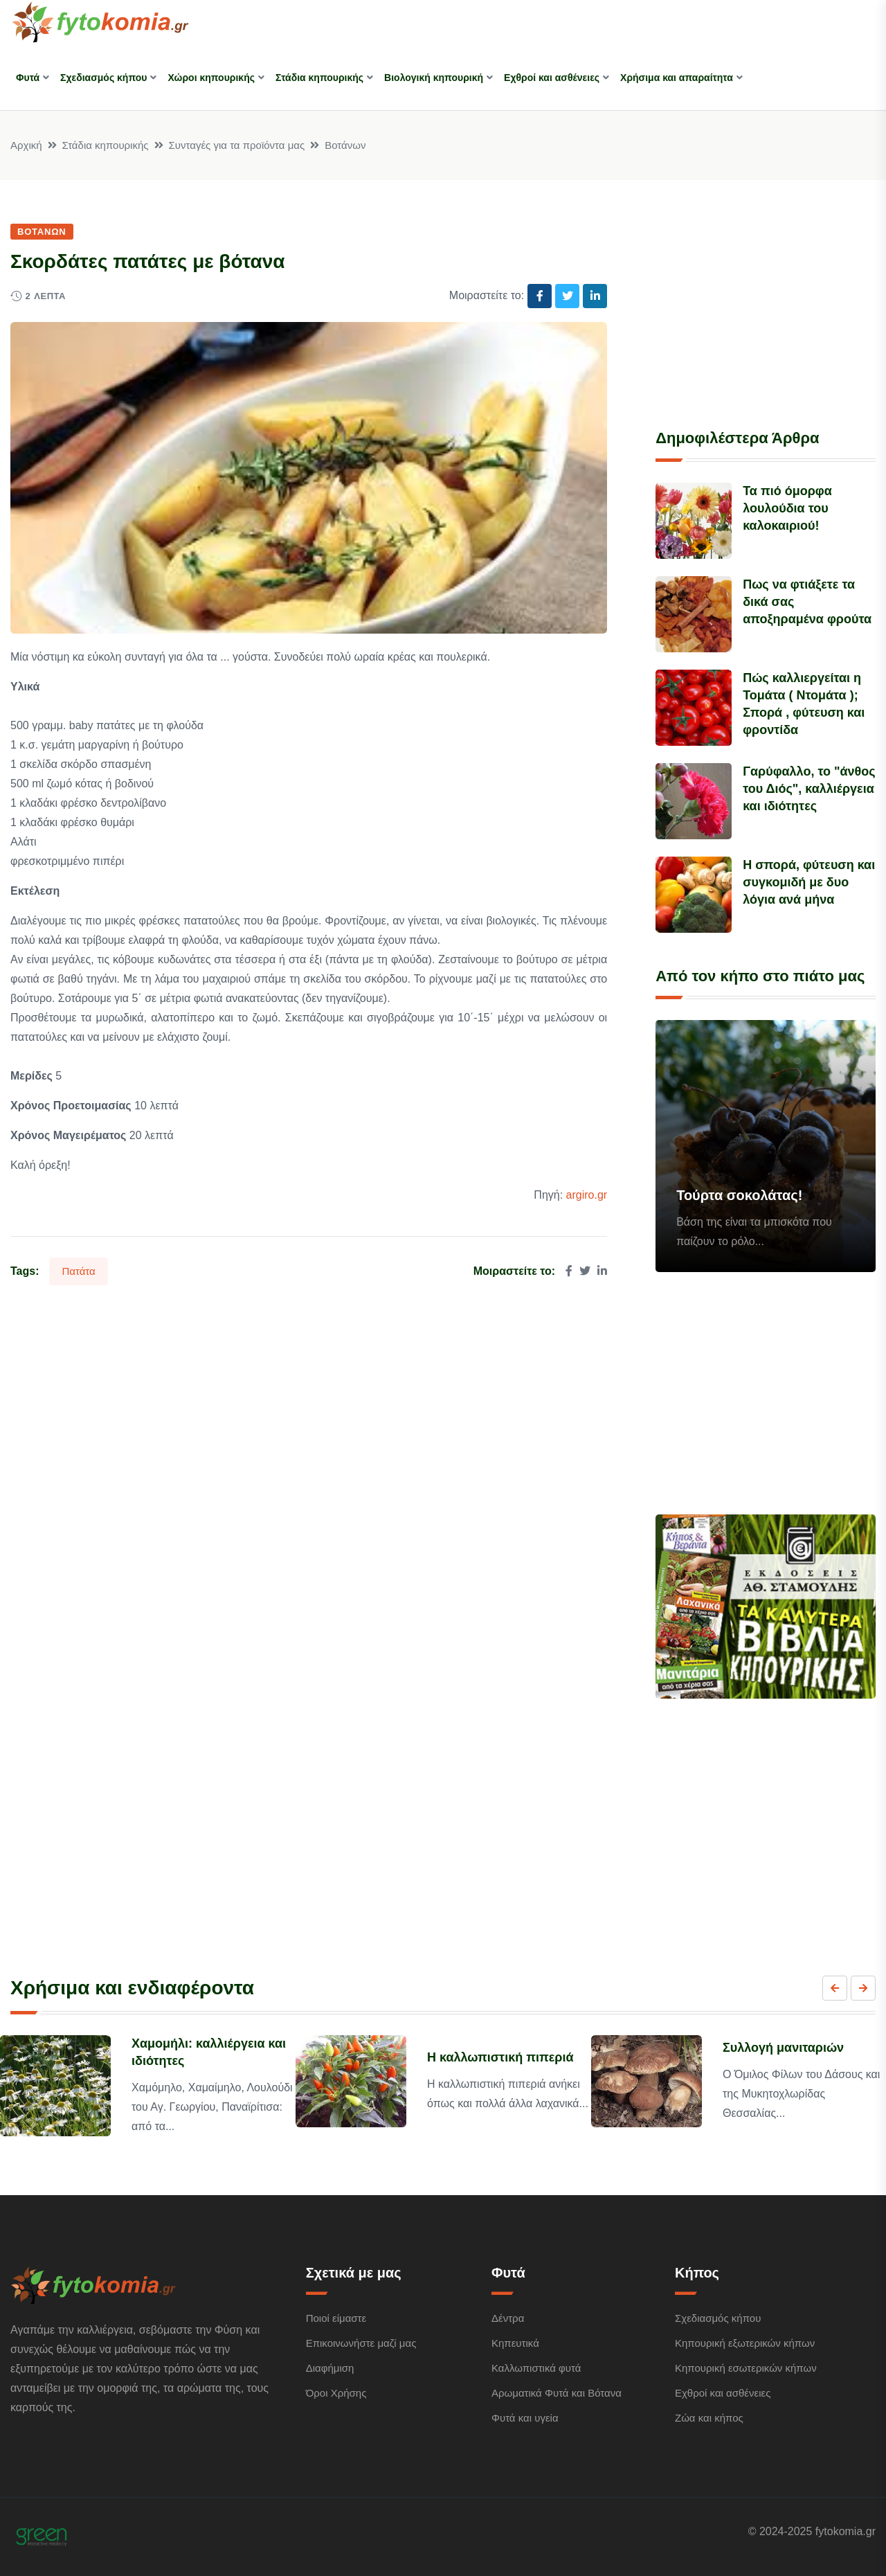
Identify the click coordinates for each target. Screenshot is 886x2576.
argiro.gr (587, 1195)
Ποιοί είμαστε (336, 2318)
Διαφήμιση (330, 2368)
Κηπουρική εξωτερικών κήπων (745, 2343)
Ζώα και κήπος (709, 2418)
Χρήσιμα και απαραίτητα (676, 77)
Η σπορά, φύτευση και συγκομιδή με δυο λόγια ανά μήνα (809, 882)
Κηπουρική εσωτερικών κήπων (746, 2368)
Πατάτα (78, 1271)
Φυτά (27, 77)
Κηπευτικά (515, 2343)
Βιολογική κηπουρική (433, 77)
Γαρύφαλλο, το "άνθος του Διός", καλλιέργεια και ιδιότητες (809, 788)
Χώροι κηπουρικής (211, 77)
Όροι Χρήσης (336, 2393)
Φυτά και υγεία (525, 2418)
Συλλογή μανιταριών (783, 2048)
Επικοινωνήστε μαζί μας (361, 2343)
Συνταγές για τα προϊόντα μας (237, 145)
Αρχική (26, 145)
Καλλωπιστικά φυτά (536, 2368)
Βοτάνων (345, 145)
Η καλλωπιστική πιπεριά (500, 2057)
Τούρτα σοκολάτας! (739, 1195)
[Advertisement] (766, 308)
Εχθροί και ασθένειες (551, 77)
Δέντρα (507, 2318)
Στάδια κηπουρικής (319, 77)
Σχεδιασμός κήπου (103, 77)
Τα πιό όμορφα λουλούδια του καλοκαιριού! (787, 508)
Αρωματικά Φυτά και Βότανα (556, 2393)
